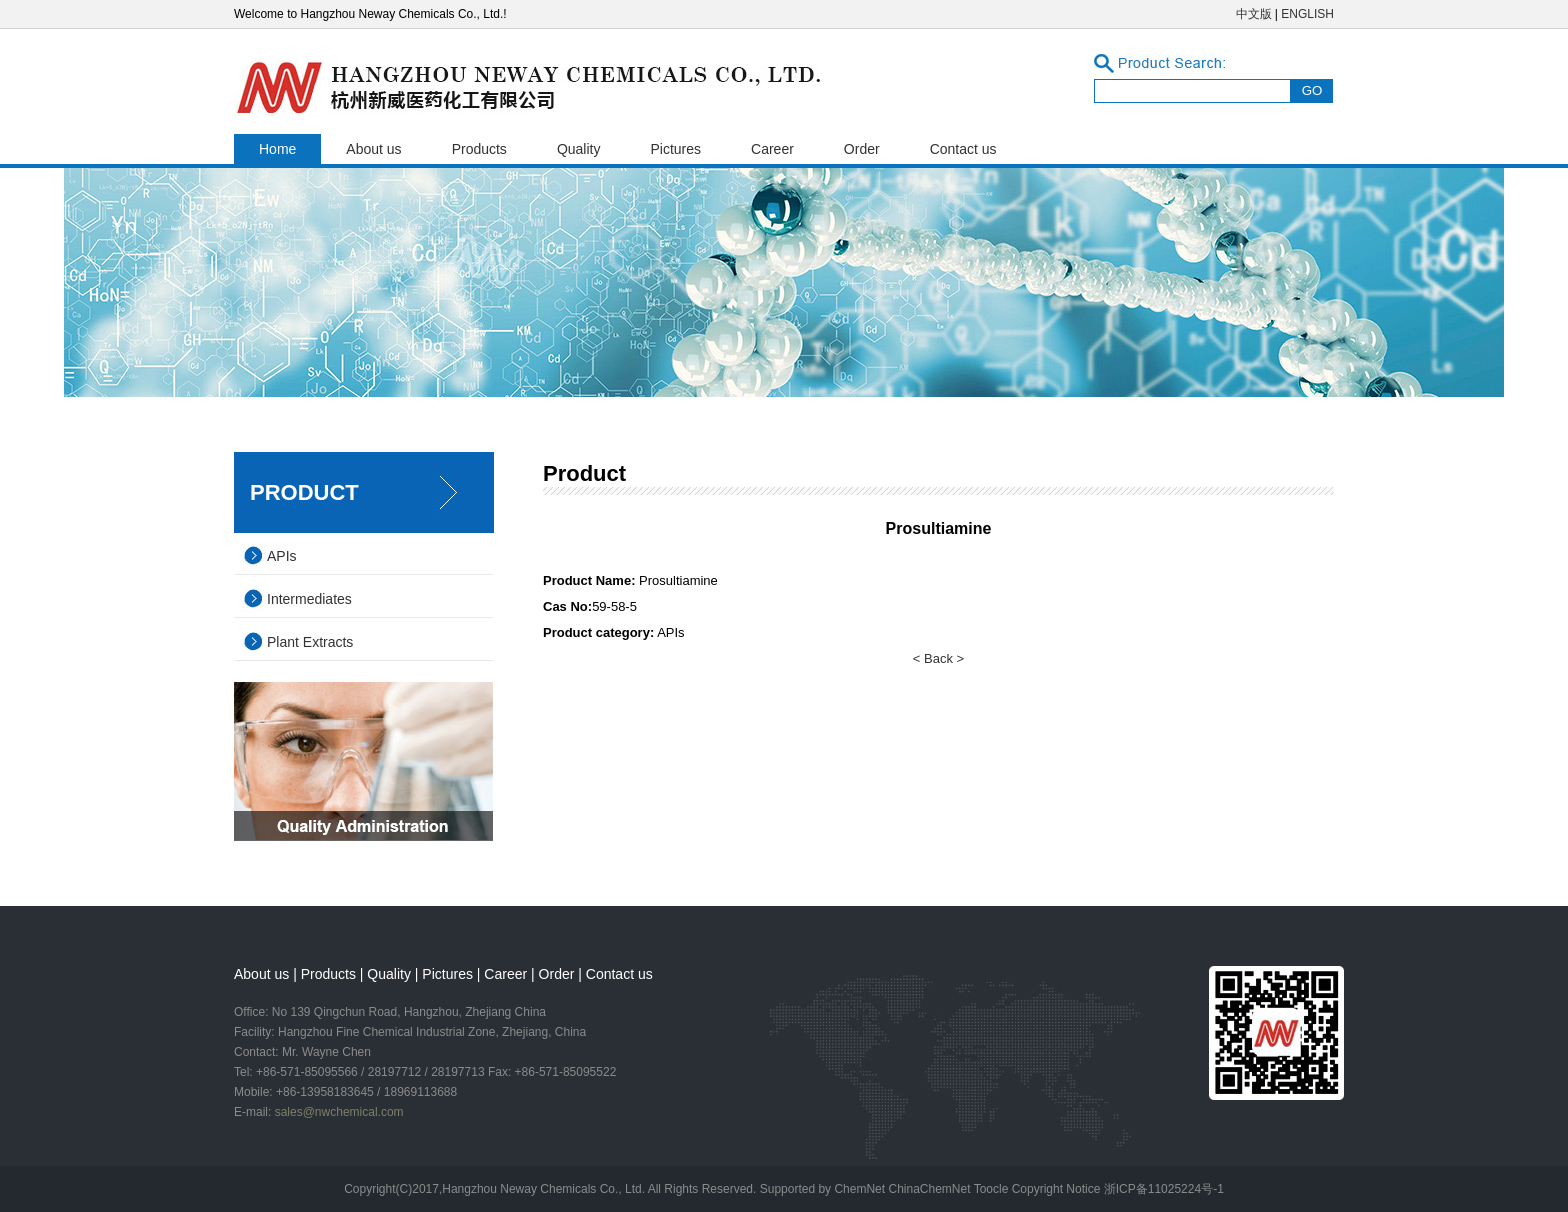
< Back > (938, 658)
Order (862, 149)
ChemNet (859, 1189)
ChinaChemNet (929, 1189)
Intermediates (309, 599)
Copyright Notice (1056, 1189)
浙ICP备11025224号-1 (1164, 1189)
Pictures (675, 149)
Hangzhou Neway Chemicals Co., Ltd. (544, 1189)
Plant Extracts (310, 642)
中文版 (1254, 14)
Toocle (991, 1189)
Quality (579, 149)
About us (373, 149)
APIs (282, 556)
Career (772, 149)
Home (277, 149)
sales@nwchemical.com (339, 1112)
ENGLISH (1307, 14)
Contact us (963, 149)
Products (479, 149)
